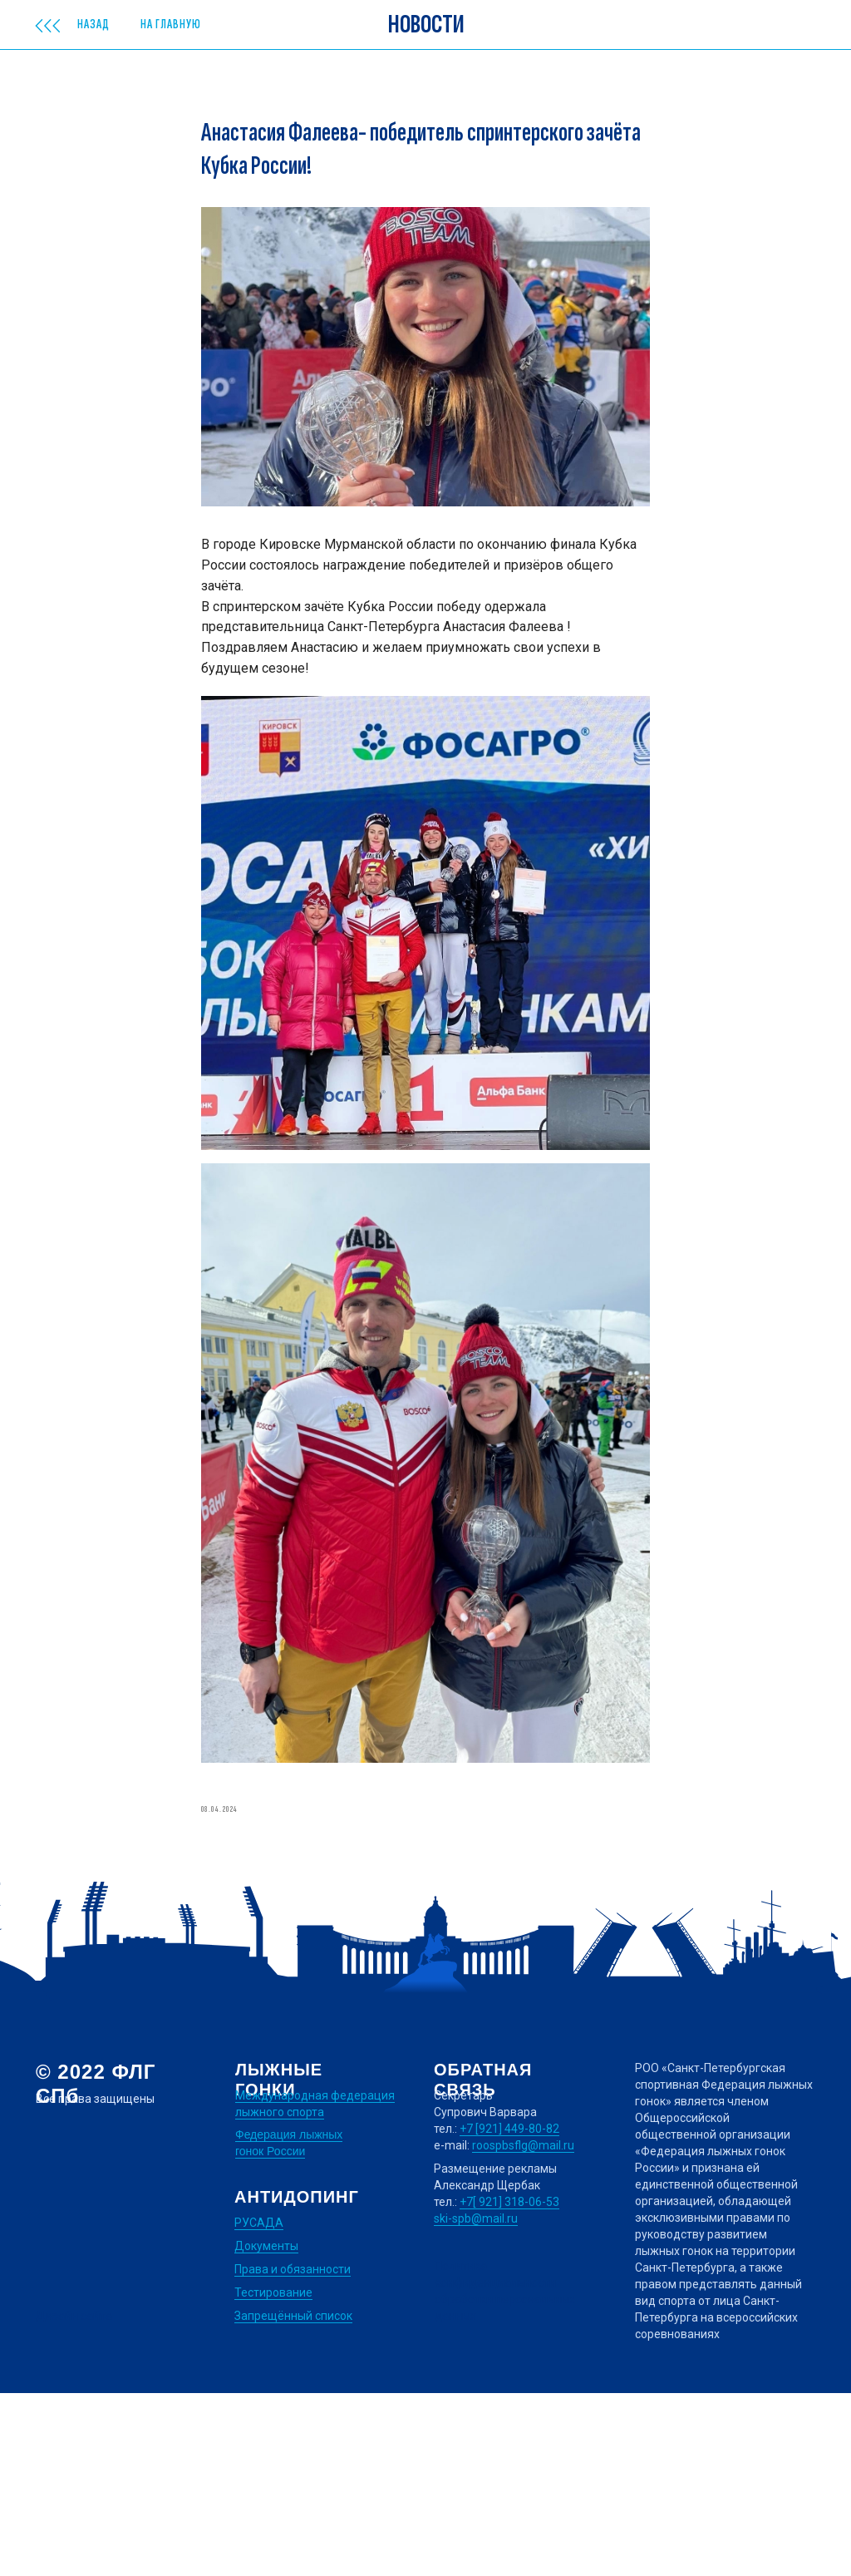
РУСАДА (258, 2405)
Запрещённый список (293, 2498)
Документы (266, 2428)
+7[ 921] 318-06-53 (509, 2384)
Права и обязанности (292, 2452)
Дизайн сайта (74, 2498)
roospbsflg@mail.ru (523, 2328)
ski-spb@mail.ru (476, 2401)
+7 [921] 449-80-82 (509, 2311)
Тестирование (273, 2475)
